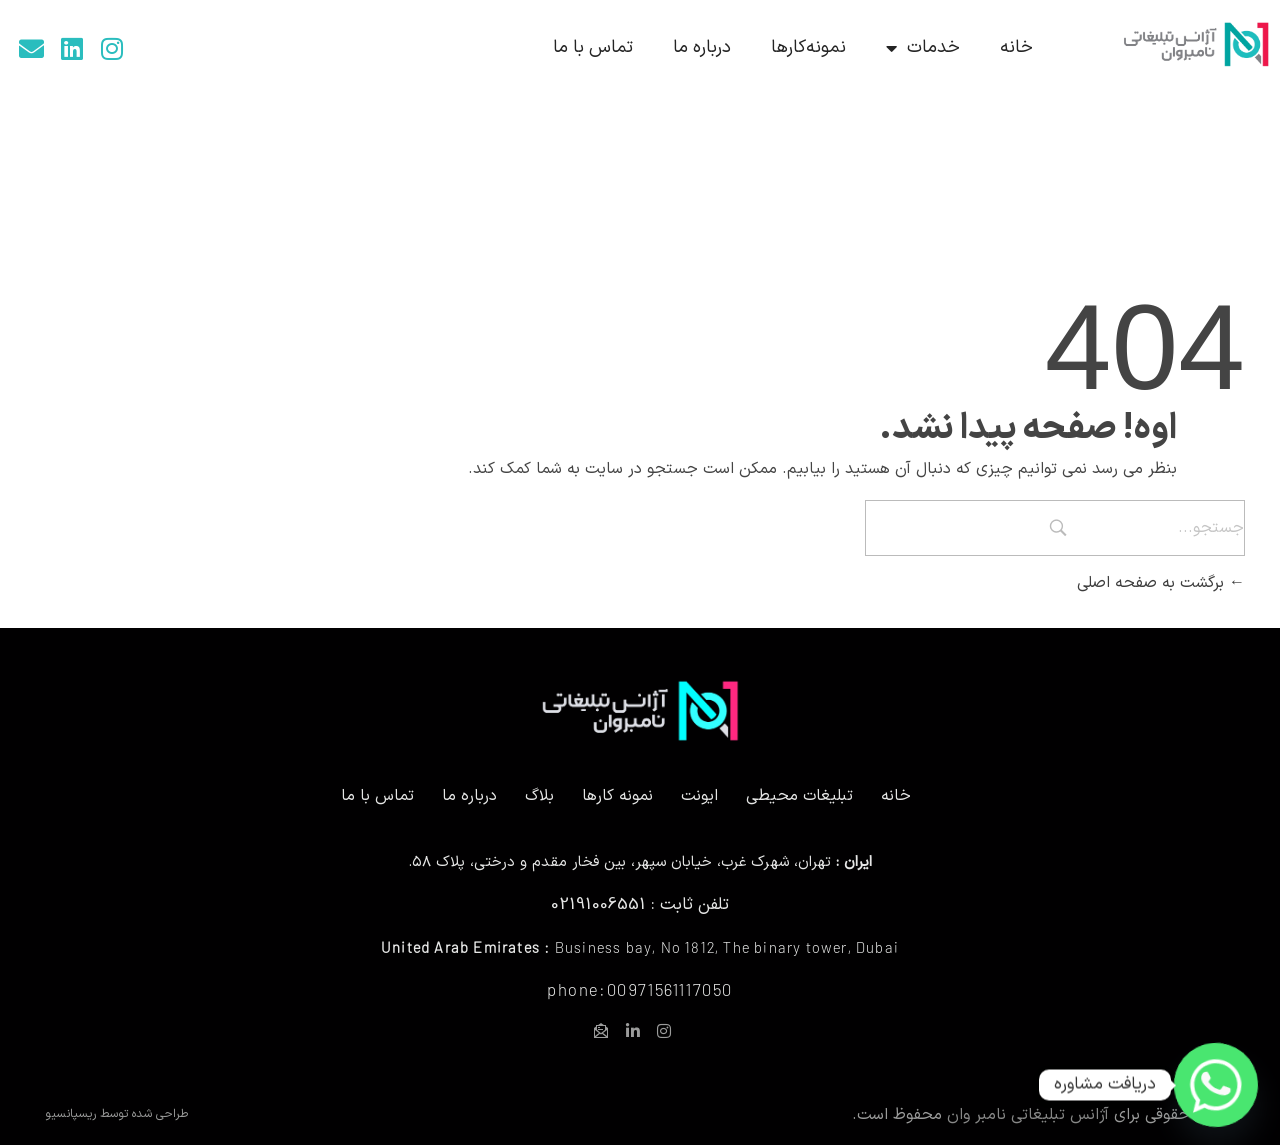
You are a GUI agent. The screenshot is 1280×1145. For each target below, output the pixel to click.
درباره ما (702, 47)
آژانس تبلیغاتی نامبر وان (1028, 1115)
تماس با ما (593, 47)
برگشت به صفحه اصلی (1161, 583)
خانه (1016, 47)
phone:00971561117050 (640, 989)
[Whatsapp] (1216, 1085)
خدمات (923, 48)
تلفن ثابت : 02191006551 (640, 905)
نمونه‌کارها (808, 47)
